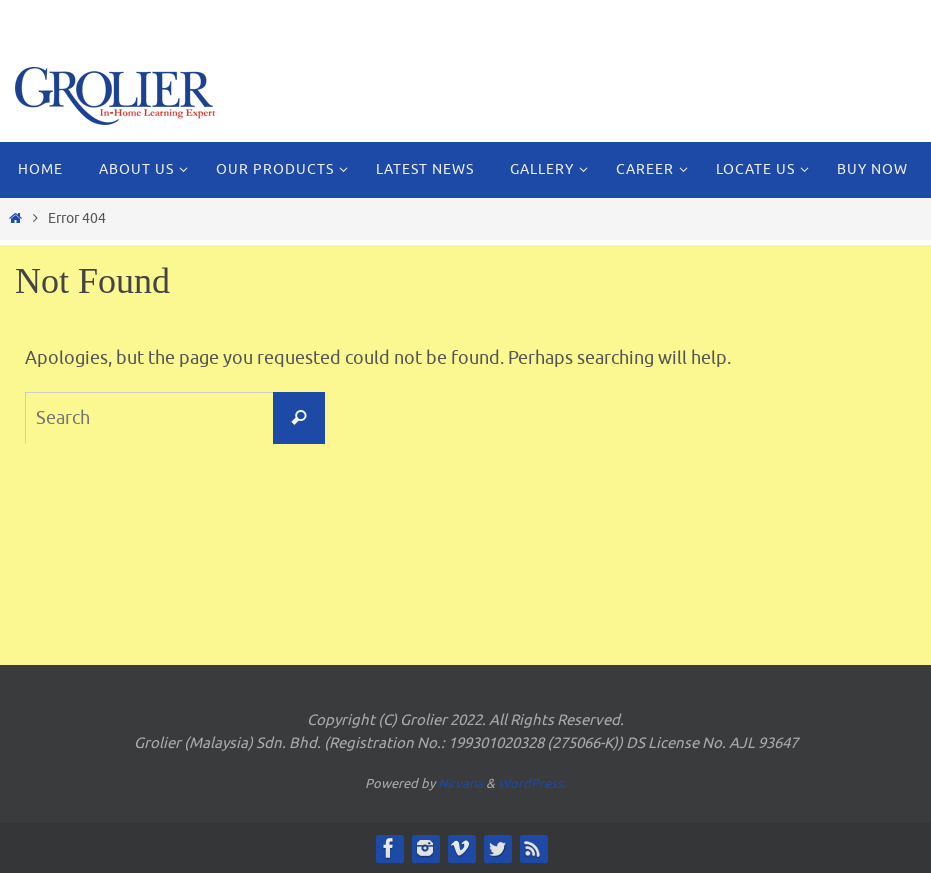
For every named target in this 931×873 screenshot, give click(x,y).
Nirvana (460, 783)
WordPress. (532, 783)
